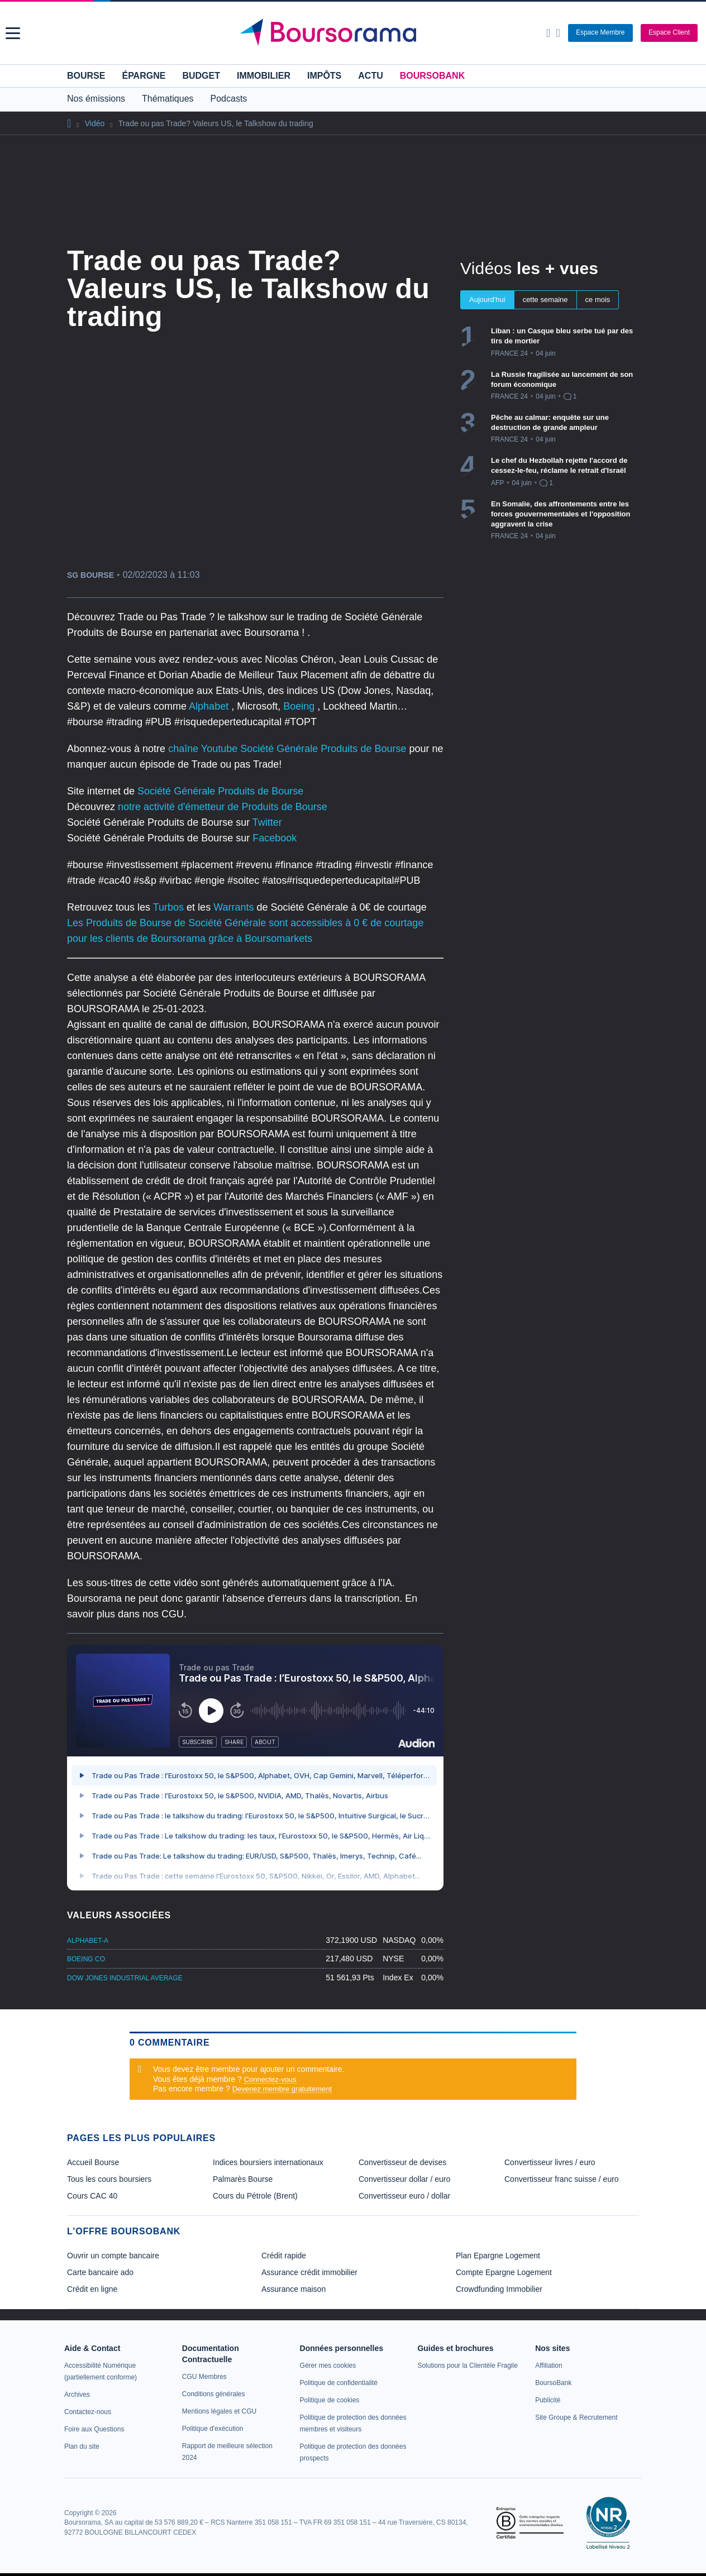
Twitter (267, 822)
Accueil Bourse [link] (93, 2162)
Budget (201, 75)
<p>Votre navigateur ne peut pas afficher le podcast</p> (255, 1767)
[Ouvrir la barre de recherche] (548, 33)
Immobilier (263, 75)
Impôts (324, 75)
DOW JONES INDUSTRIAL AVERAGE (125, 1978)
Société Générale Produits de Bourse (220, 791)
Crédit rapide (283, 2255)
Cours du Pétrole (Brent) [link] (255, 2195)
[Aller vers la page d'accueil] (354, 32)
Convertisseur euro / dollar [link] (404, 2195)
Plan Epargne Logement (498, 2255)
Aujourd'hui (487, 299)
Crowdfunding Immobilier (499, 2289)
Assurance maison (293, 2289)
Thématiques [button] (168, 98)
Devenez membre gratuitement (282, 2089)
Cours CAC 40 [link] (92, 2195)
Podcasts (229, 98)
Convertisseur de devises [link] (402, 2162)
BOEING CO (86, 1959)
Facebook (274, 838)
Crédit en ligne (92, 2289)
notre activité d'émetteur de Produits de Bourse (222, 806)
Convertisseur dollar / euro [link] (404, 2179)
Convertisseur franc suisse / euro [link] (561, 2179)
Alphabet (210, 706)
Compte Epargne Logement (504, 2272)
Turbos (170, 907)
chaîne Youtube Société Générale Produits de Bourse (288, 748)
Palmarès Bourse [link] (243, 2179)
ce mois (597, 299)
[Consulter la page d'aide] (558, 33)
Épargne (143, 75)
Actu (370, 75)
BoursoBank (432, 75)
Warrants (234, 907)
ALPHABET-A (87, 1941)
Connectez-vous (270, 2079)
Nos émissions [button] (96, 98)
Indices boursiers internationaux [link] (268, 2162)
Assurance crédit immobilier (309, 2272)
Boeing (300, 706)
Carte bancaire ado (100, 2272)
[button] (13, 33)
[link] (77, 2394)
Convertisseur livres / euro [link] (549, 2162)
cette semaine (545, 299)
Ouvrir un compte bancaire (113, 2255)
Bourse (86, 75)
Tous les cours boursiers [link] (109, 2179)
